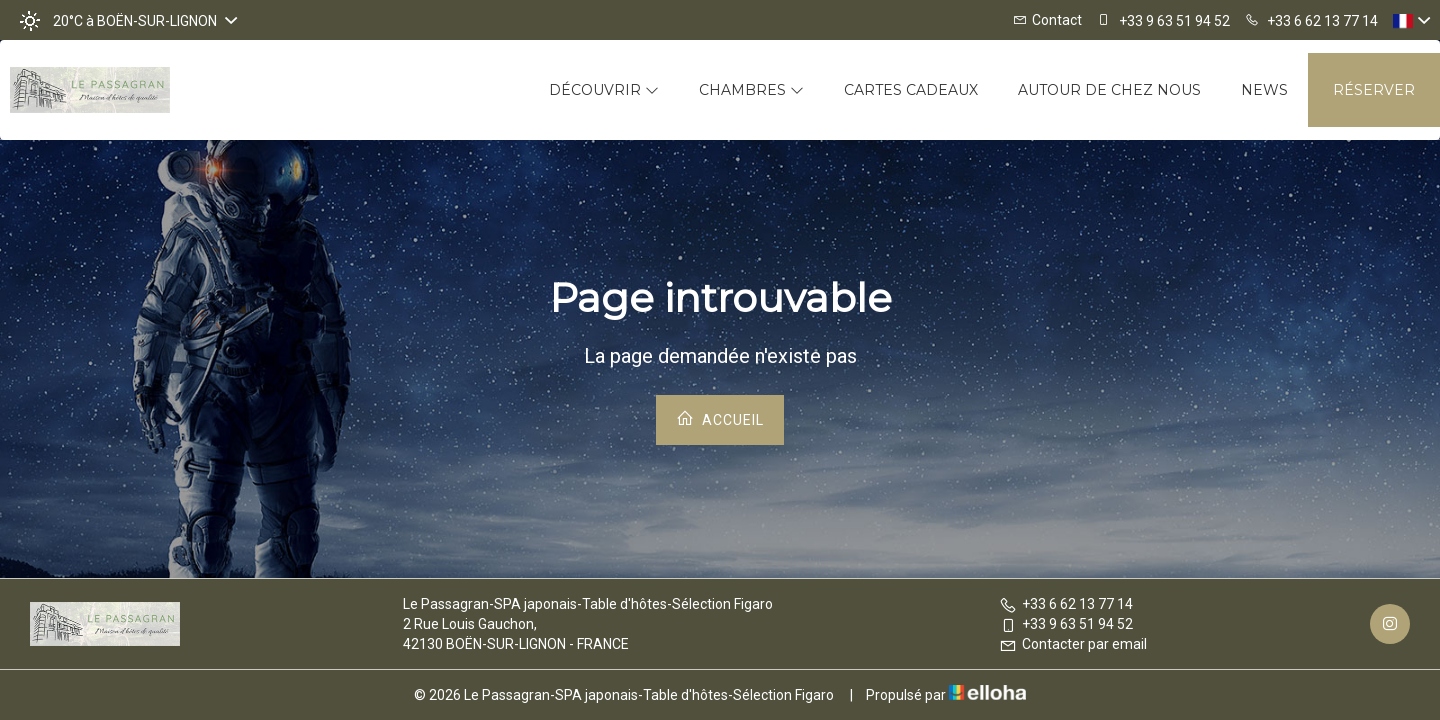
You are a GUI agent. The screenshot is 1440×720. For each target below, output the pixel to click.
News (1264, 90)
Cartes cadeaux (911, 90)
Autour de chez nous (1109, 90)
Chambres (751, 90)
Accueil (720, 418)
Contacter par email (1073, 644)
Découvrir (604, 90)
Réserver (1374, 90)
